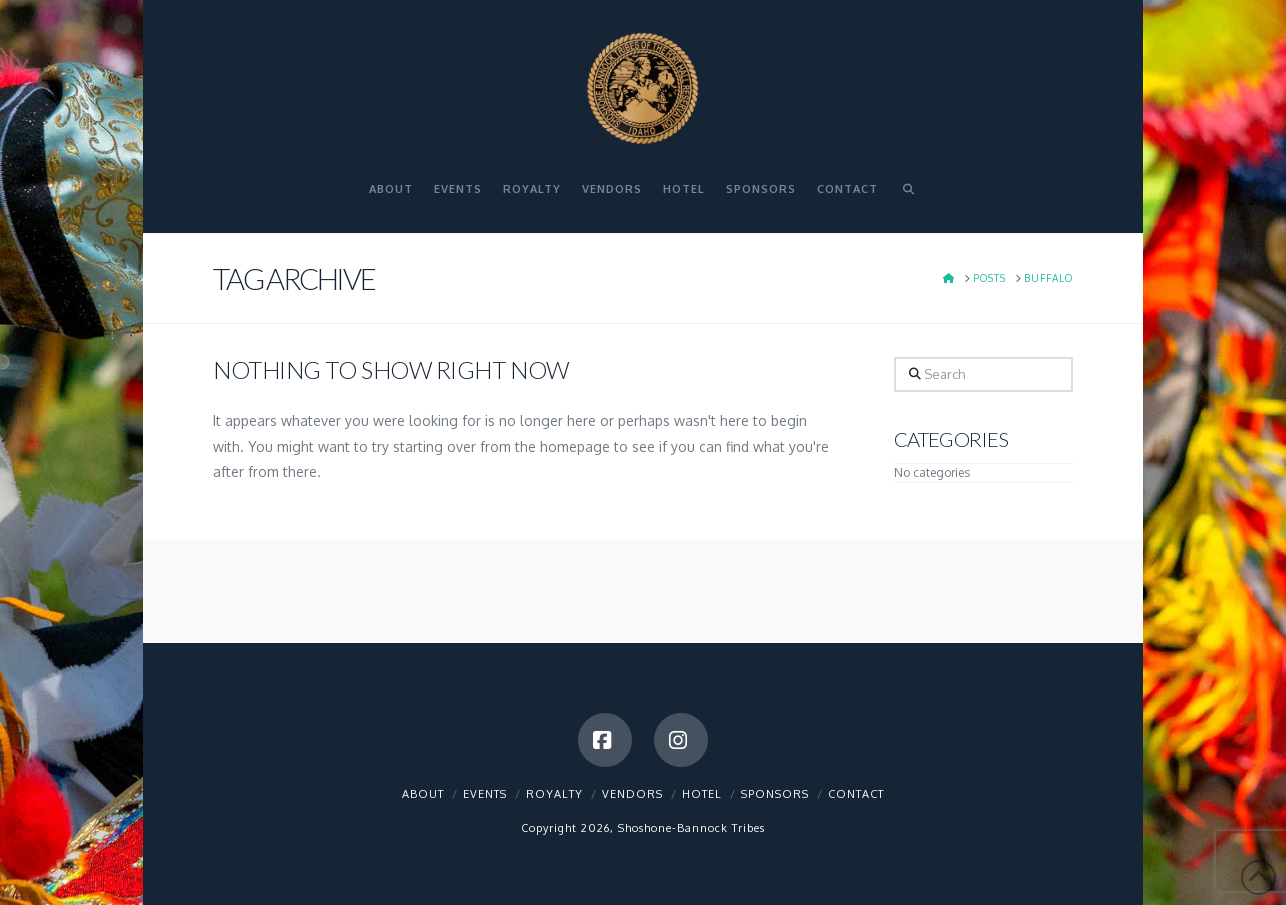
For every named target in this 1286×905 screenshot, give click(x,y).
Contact (856, 794)
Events (485, 794)
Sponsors (775, 794)
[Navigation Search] (908, 198)
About (423, 794)
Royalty (554, 794)
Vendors (632, 794)
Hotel (702, 794)
